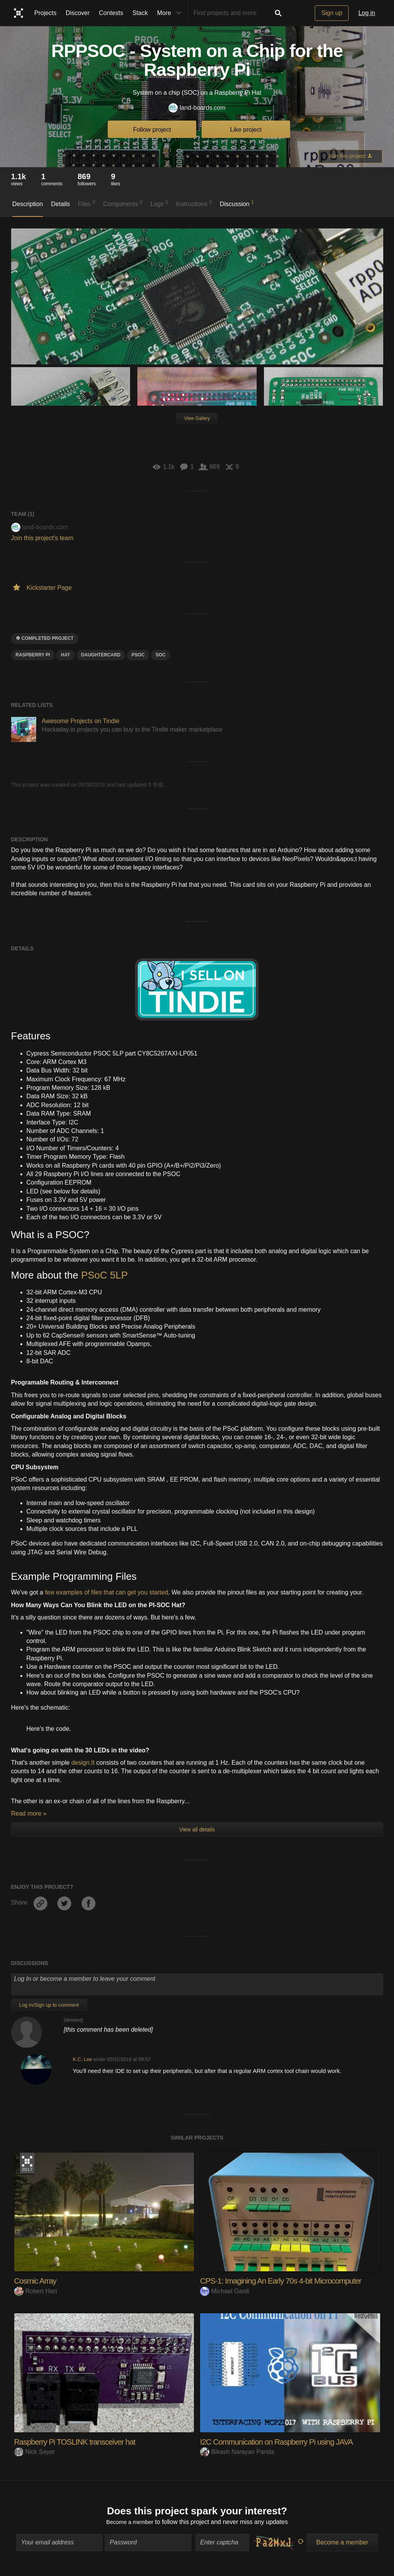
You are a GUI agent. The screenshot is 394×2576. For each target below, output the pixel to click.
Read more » (29, 1813)
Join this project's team (42, 538)
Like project (246, 129)
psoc (138, 655)
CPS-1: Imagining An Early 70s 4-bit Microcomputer (287, 2281)
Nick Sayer (34, 2451)
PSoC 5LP (104, 1275)
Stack (140, 13)
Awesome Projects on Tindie (81, 721)
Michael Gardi (224, 2291)
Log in (366, 13)
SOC (160, 655)
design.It (82, 1762)
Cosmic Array (37, 2281)
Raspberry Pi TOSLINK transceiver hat (79, 2442)
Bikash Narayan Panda (237, 2451)
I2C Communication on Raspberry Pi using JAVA (283, 2442)
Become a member (130, 2523)
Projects (45, 13)
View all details (197, 1829)
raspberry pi (33, 655)
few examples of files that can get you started (106, 1592)
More (171, 13)
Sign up (331, 13)
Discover (78, 13)
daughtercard (101, 655)
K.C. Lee (82, 2059)
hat (65, 655)
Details (60, 204)
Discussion (237, 203)
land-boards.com (197, 108)
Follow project (152, 129)
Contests (111, 13)
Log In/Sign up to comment (49, 2005)
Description (27, 204)
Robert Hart (35, 2291)
